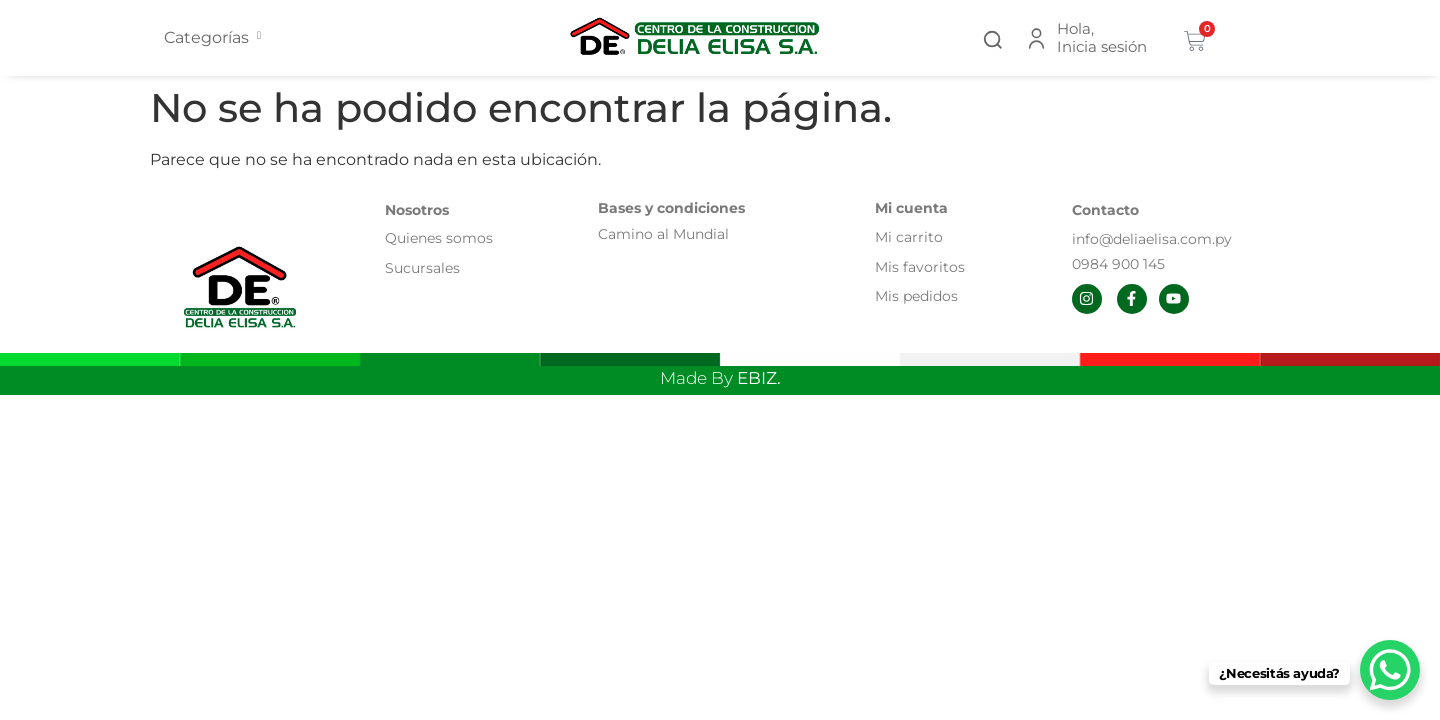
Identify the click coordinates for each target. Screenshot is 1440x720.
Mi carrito (911, 237)
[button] (993, 37)
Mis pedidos (916, 296)
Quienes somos (439, 238)
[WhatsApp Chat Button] (1390, 670)
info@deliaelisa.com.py (1152, 239)
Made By (720, 378)
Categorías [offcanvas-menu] (212, 37)
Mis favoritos (920, 267)
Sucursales (422, 268)
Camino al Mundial (663, 234)
